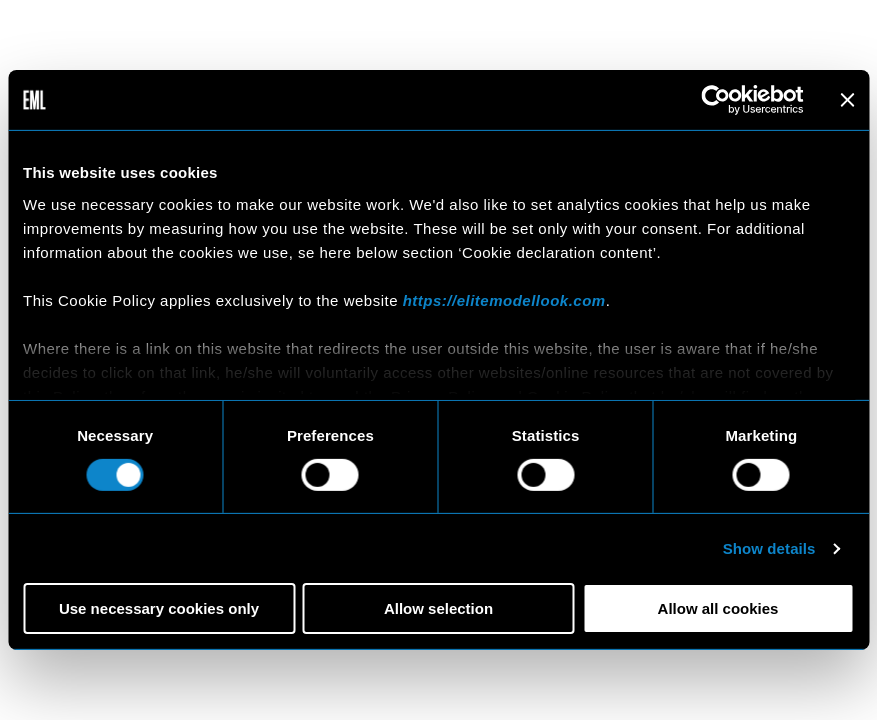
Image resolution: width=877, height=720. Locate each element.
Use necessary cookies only (159, 608)
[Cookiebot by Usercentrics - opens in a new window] (715, 100)
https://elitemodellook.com (504, 299)
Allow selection (438, 608)
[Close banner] (847, 100)
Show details (769, 548)
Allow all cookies (718, 608)
